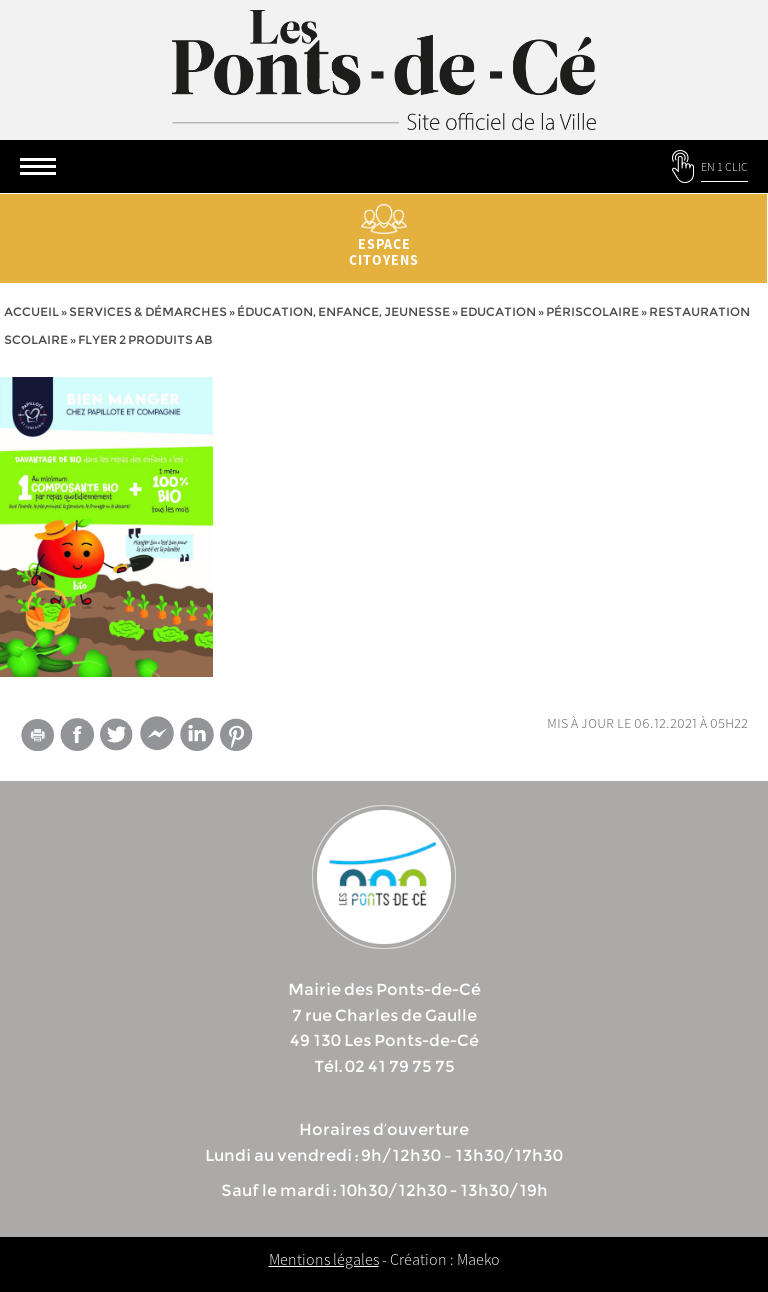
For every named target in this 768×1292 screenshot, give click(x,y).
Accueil (31, 311)
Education (498, 311)
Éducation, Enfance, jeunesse (343, 311)
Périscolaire (592, 311)
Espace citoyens (384, 236)
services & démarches (148, 311)
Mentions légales (324, 1259)
